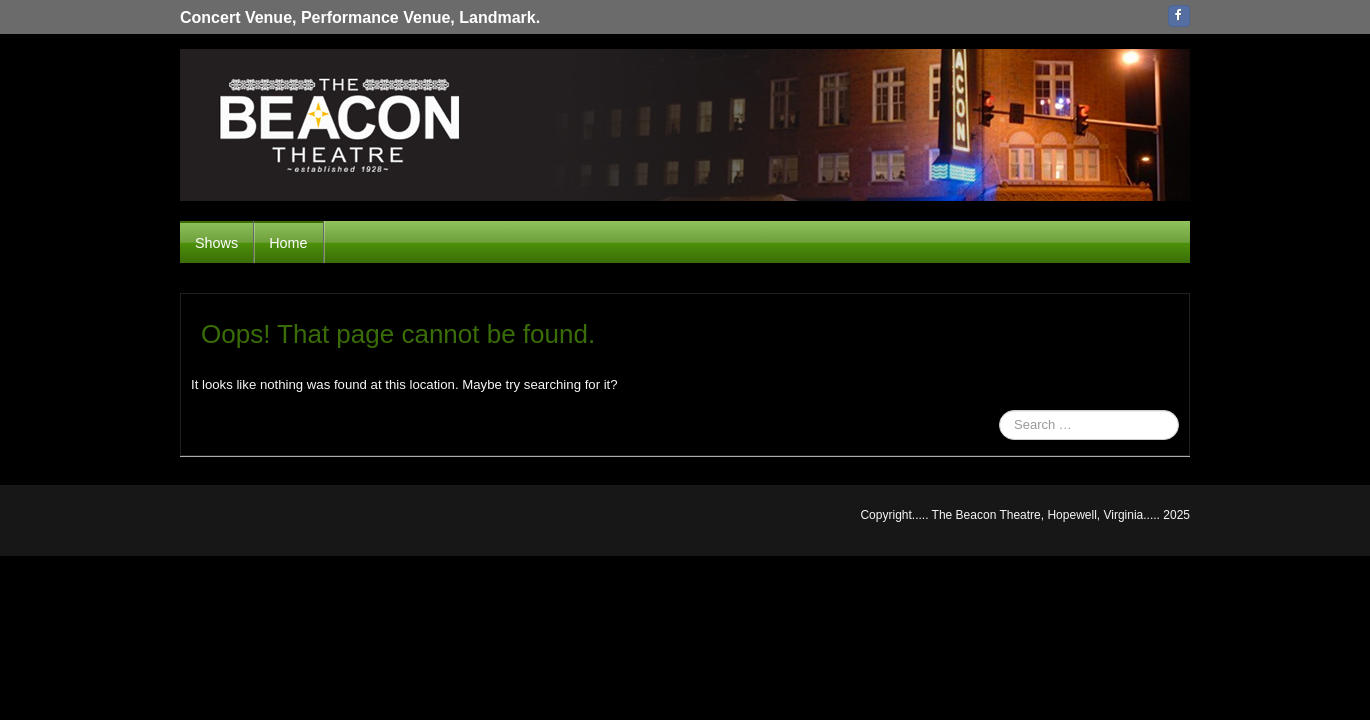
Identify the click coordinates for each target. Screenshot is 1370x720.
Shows (216, 243)
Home (288, 243)
